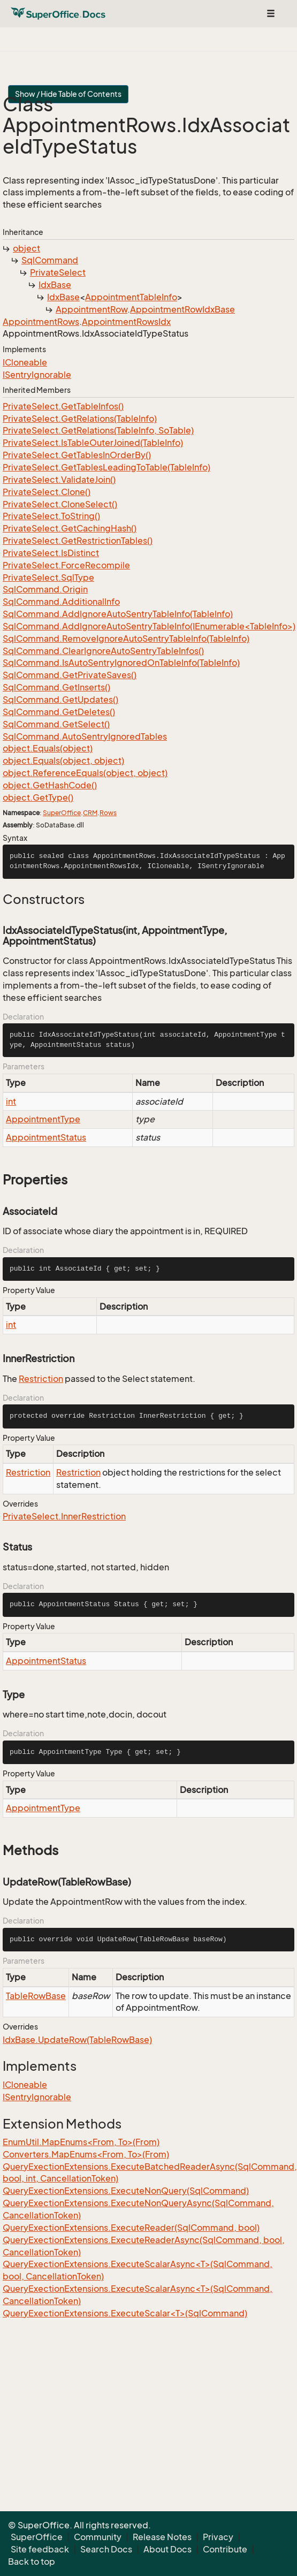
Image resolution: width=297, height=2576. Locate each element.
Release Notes (162, 2537)
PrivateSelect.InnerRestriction (64, 1516)
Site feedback (40, 2549)
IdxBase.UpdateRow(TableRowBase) (77, 2039)
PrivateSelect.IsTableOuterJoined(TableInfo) (93, 442)
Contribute (225, 2549)
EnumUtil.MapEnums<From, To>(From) (81, 2142)
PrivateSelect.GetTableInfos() (63, 406)
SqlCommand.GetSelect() (56, 724)
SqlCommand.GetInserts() (56, 687)
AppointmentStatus (46, 1137)
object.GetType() (38, 797)
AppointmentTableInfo (131, 297)
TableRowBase (36, 1995)
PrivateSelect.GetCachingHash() (69, 528)
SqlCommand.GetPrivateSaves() (69, 675)
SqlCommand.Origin (45, 589)
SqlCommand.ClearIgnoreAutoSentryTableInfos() (103, 650)
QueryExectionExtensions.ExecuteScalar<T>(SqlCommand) (125, 2313)
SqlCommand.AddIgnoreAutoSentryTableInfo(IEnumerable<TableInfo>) (149, 626)
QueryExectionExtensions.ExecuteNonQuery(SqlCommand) (126, 2190)
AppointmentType (43, 1119)
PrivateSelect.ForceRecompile (66, 565)
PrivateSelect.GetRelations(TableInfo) (80, 418)
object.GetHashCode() (50, 785)
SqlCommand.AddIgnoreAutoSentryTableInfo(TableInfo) (118, 614)
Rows (108, 813)
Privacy (218, 2537)
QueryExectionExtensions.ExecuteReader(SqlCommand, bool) (131, 2227)
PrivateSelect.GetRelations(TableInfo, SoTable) (98, 430)
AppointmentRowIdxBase (182, 309)
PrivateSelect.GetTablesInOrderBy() (77, 455)
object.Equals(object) (48, 748)
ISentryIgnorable (37, 374)
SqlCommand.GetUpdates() (60, 699)
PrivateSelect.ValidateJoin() (59, 479)
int (11, 1101)
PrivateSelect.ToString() (51, 516)
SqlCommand (49, 260)
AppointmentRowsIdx (126, 321)
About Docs (167, 2549)
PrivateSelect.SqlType (48, 577)
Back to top (31, 2561)
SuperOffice (62, 813)
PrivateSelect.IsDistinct (51, 553)
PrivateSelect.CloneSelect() (60, 504)
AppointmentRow (91, 309)
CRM (90, 813)
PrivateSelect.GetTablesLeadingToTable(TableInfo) (106, 467)
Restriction (41, 1378)
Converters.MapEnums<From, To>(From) (86, 2154)
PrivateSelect (58, 272)
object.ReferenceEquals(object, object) (85, 773)
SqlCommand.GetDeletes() (59, 711)
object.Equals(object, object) (63, 760)
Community (97, 2537)
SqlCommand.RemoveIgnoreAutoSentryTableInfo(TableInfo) (126, 638)
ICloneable (25, 362)
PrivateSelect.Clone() (46, 492)
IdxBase (55, 284)
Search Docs (106, 2549)
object (26, 248)
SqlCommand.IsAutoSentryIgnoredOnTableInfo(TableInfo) (121, 662)
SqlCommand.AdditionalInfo (61, 601)
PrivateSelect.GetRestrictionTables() (78, 540)
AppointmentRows (41, 321)
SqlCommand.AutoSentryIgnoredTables (85, 736)
